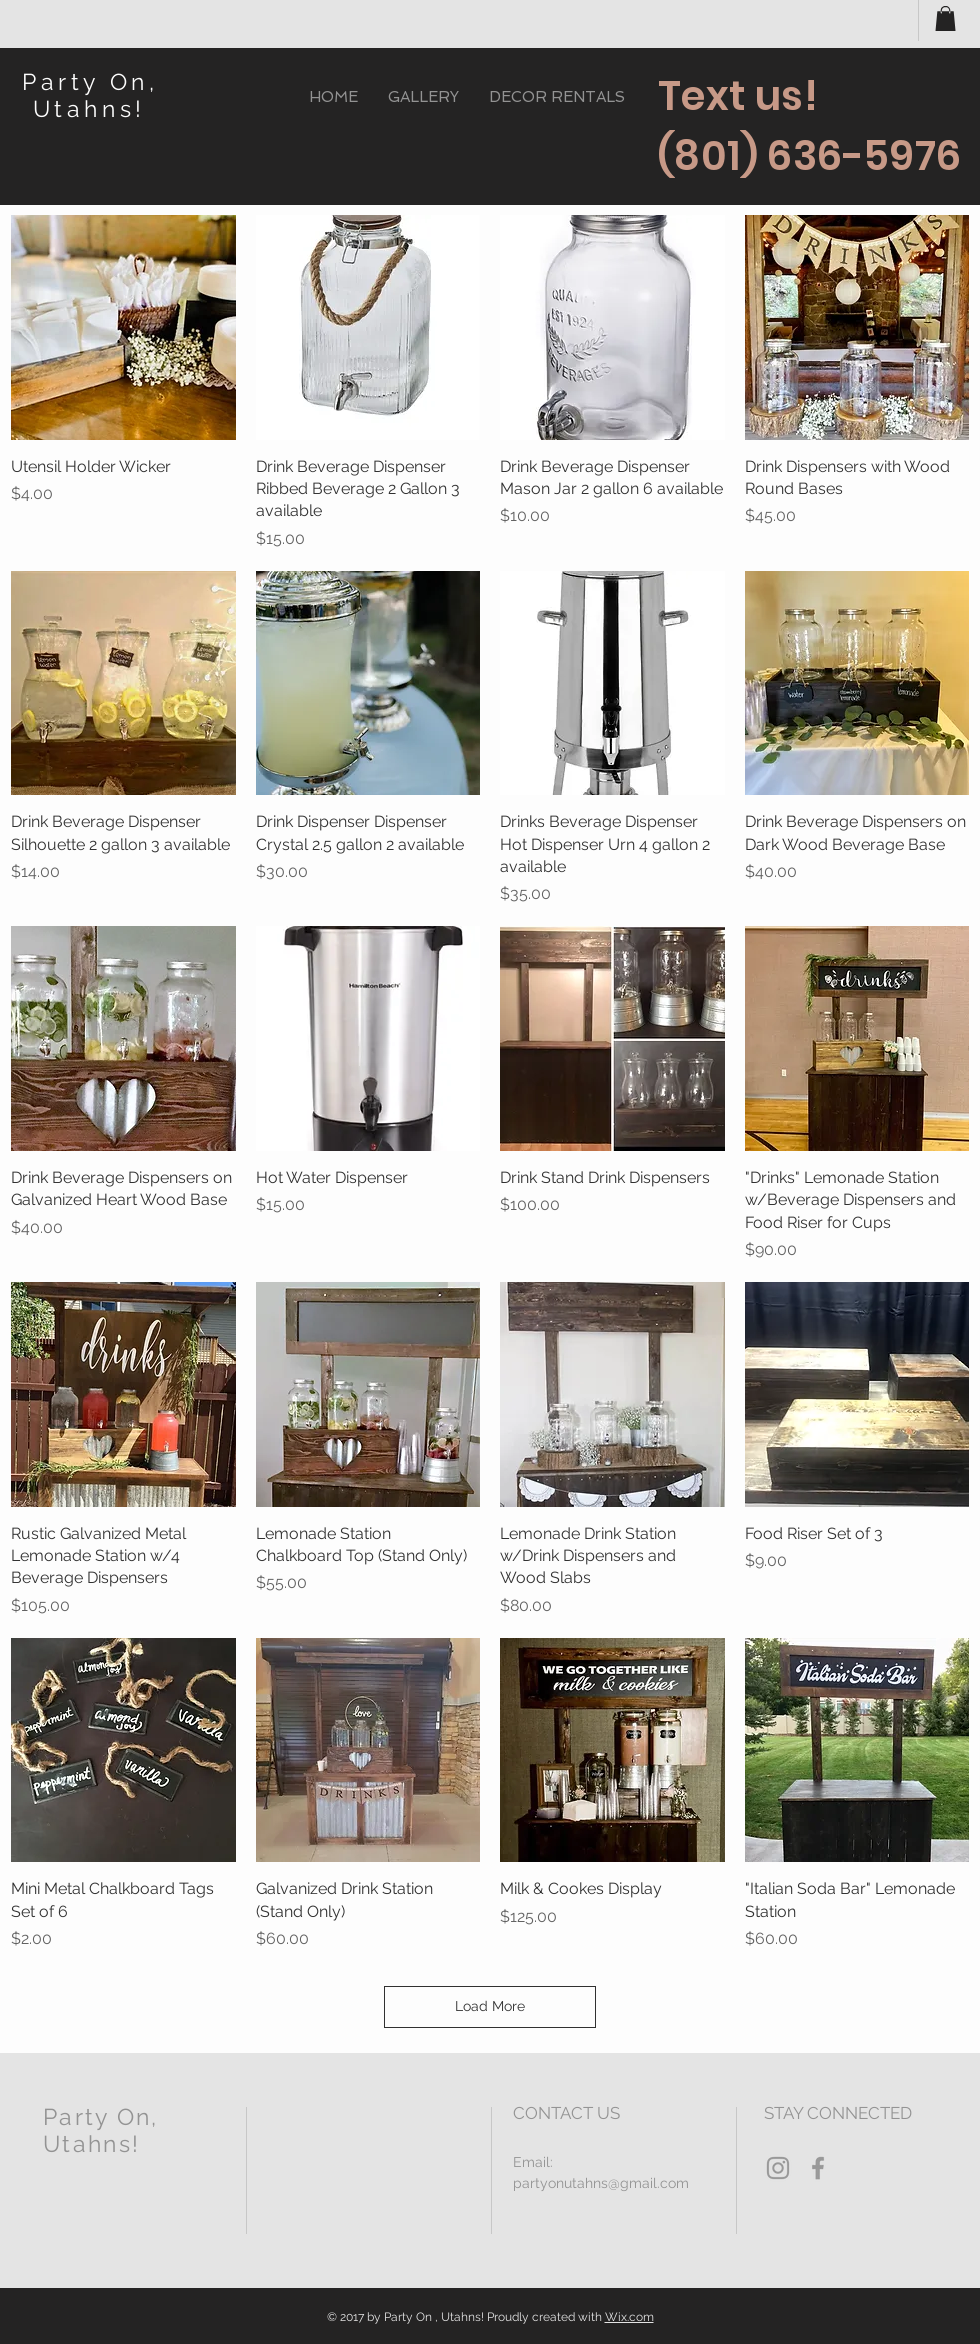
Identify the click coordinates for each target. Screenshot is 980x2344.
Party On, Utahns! (90, 95)
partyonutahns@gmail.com (601, 2183)
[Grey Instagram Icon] (778, 2168)
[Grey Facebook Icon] (818, 2168)
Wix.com (629, 2317)
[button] (945, 18)
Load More (490, 2006)
